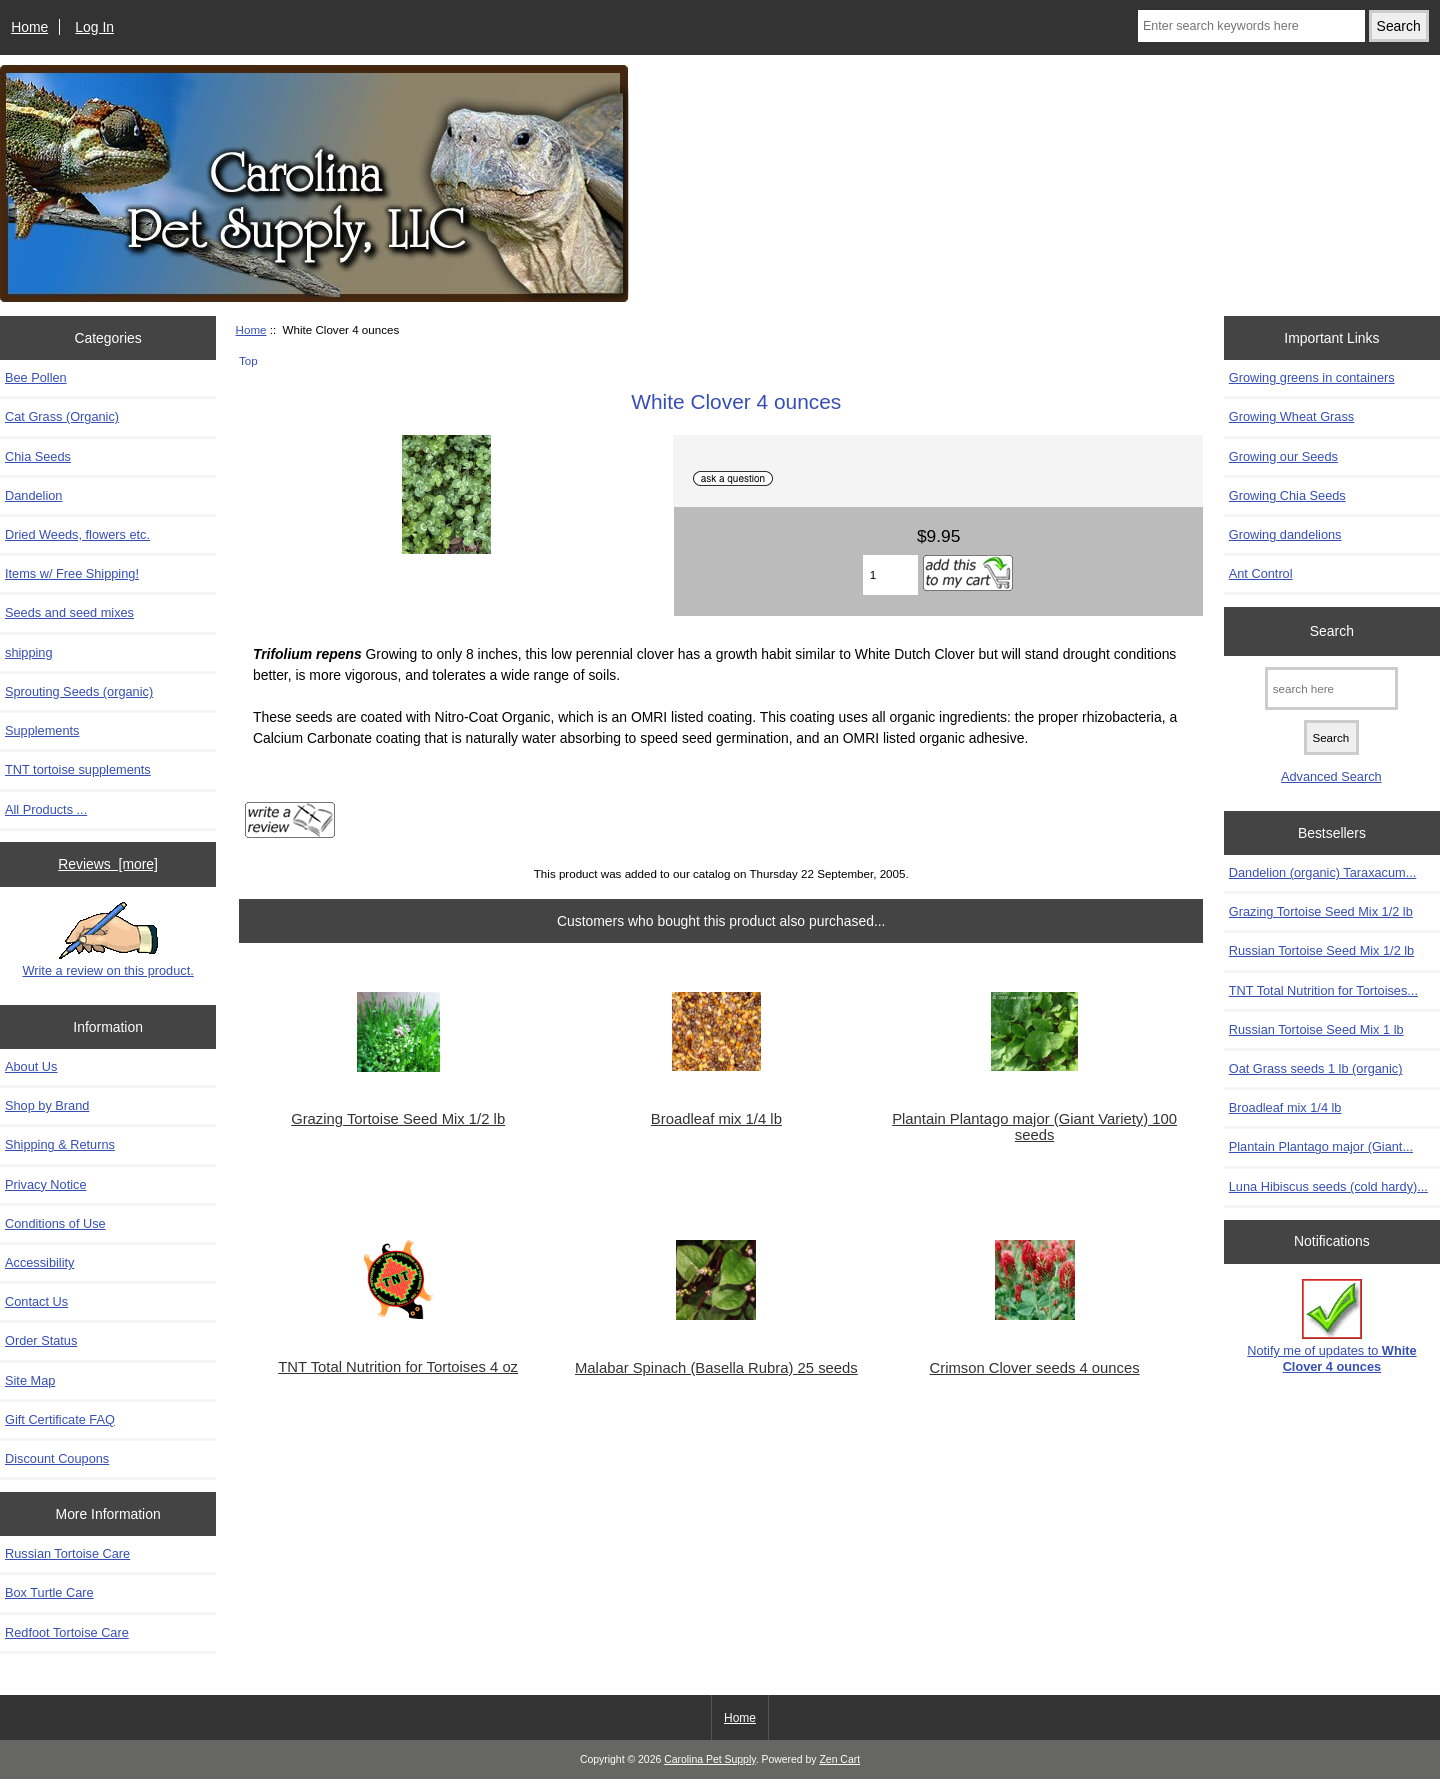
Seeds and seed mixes (69, 612)
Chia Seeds (38, 456)
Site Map (30, 1380)
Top (248, 360)
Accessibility (39, 1262)
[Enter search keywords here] (1251, 26)
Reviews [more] (108, 864)
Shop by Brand (47, 1105)
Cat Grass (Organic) (62, 416)
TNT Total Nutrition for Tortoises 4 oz (398, 1367)
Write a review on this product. (107, 940)
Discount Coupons (57, 1458)
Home (29, 27)
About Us (31, 1066)
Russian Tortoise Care (67, 1553)
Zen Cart (839, 1759)
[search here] (1331, 688)
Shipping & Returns (60, 1144)
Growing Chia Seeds (1287, 495)
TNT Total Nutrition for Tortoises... (1323, 990)
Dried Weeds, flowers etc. (77, 534)
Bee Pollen (36, 377)
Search (1332, 631)
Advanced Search (1331, 776)
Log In (94, 27)
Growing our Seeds (1283, 456)
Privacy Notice (45, 1184)
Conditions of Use (55, 1223)
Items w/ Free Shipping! (72, 573)
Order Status (41, 1340)
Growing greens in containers (1312, 377)
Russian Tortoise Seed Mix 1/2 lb (1321, 950)
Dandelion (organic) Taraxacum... (1323, 872)
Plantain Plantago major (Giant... (1321, 1146)
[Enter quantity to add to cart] (891, 575)
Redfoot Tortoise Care (67, 1632)
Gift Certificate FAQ (60, 1419)
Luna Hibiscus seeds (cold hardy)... (1328, 1186)
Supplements (42, 730)
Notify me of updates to (1331, 1326)
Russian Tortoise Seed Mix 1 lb (1316, 1029)
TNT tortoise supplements (78, 769)
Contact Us (36, 1301)
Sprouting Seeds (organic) (79, 691)
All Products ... (46, 809)
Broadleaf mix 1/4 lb (716, 1119)
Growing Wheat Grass (1291, 416)
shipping (29, 652)
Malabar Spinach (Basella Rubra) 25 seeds (716, 1368)
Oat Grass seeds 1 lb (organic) (1316, 1068)
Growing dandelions (1285, 534)
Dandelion (33, 495)
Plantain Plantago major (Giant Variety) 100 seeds (1034, 1127)
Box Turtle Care (49, 1592)
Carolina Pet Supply (709, 1759)
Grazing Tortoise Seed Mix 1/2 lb (398, 1119)
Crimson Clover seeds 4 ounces (1035, 1368)
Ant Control (1261, 573)
